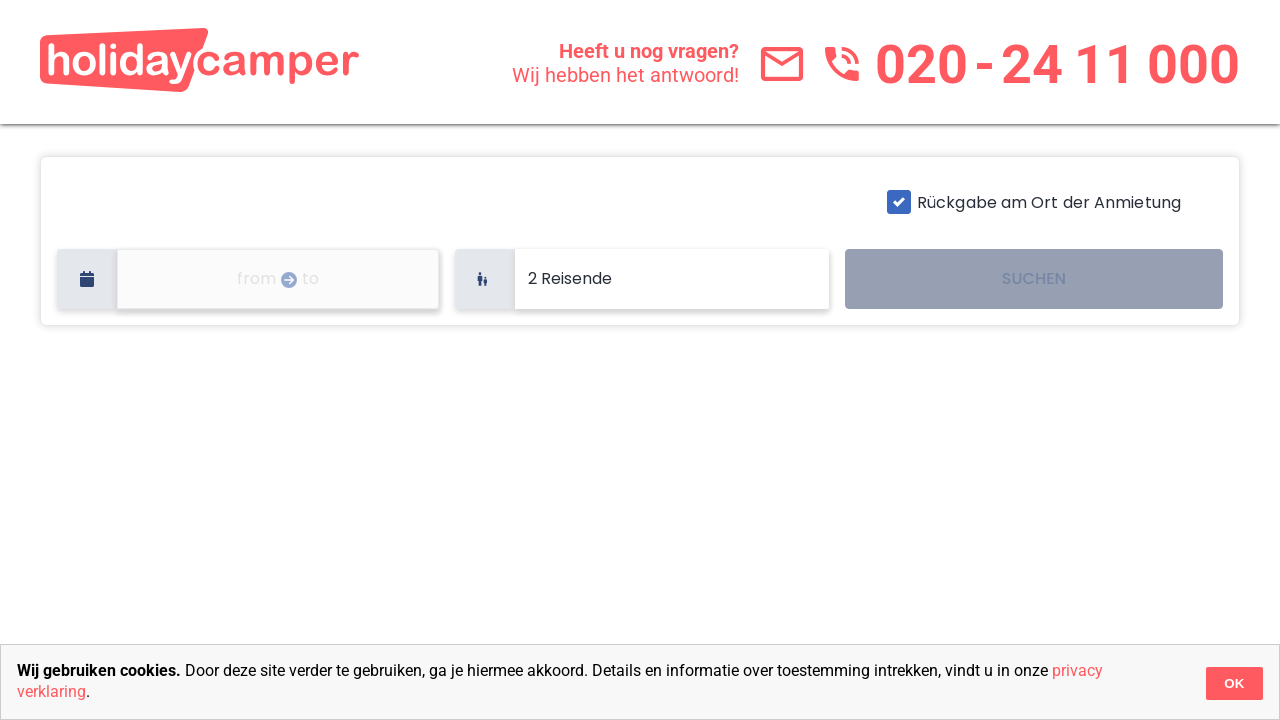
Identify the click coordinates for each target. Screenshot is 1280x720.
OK (1234, 683)
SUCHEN (1034, 278)
